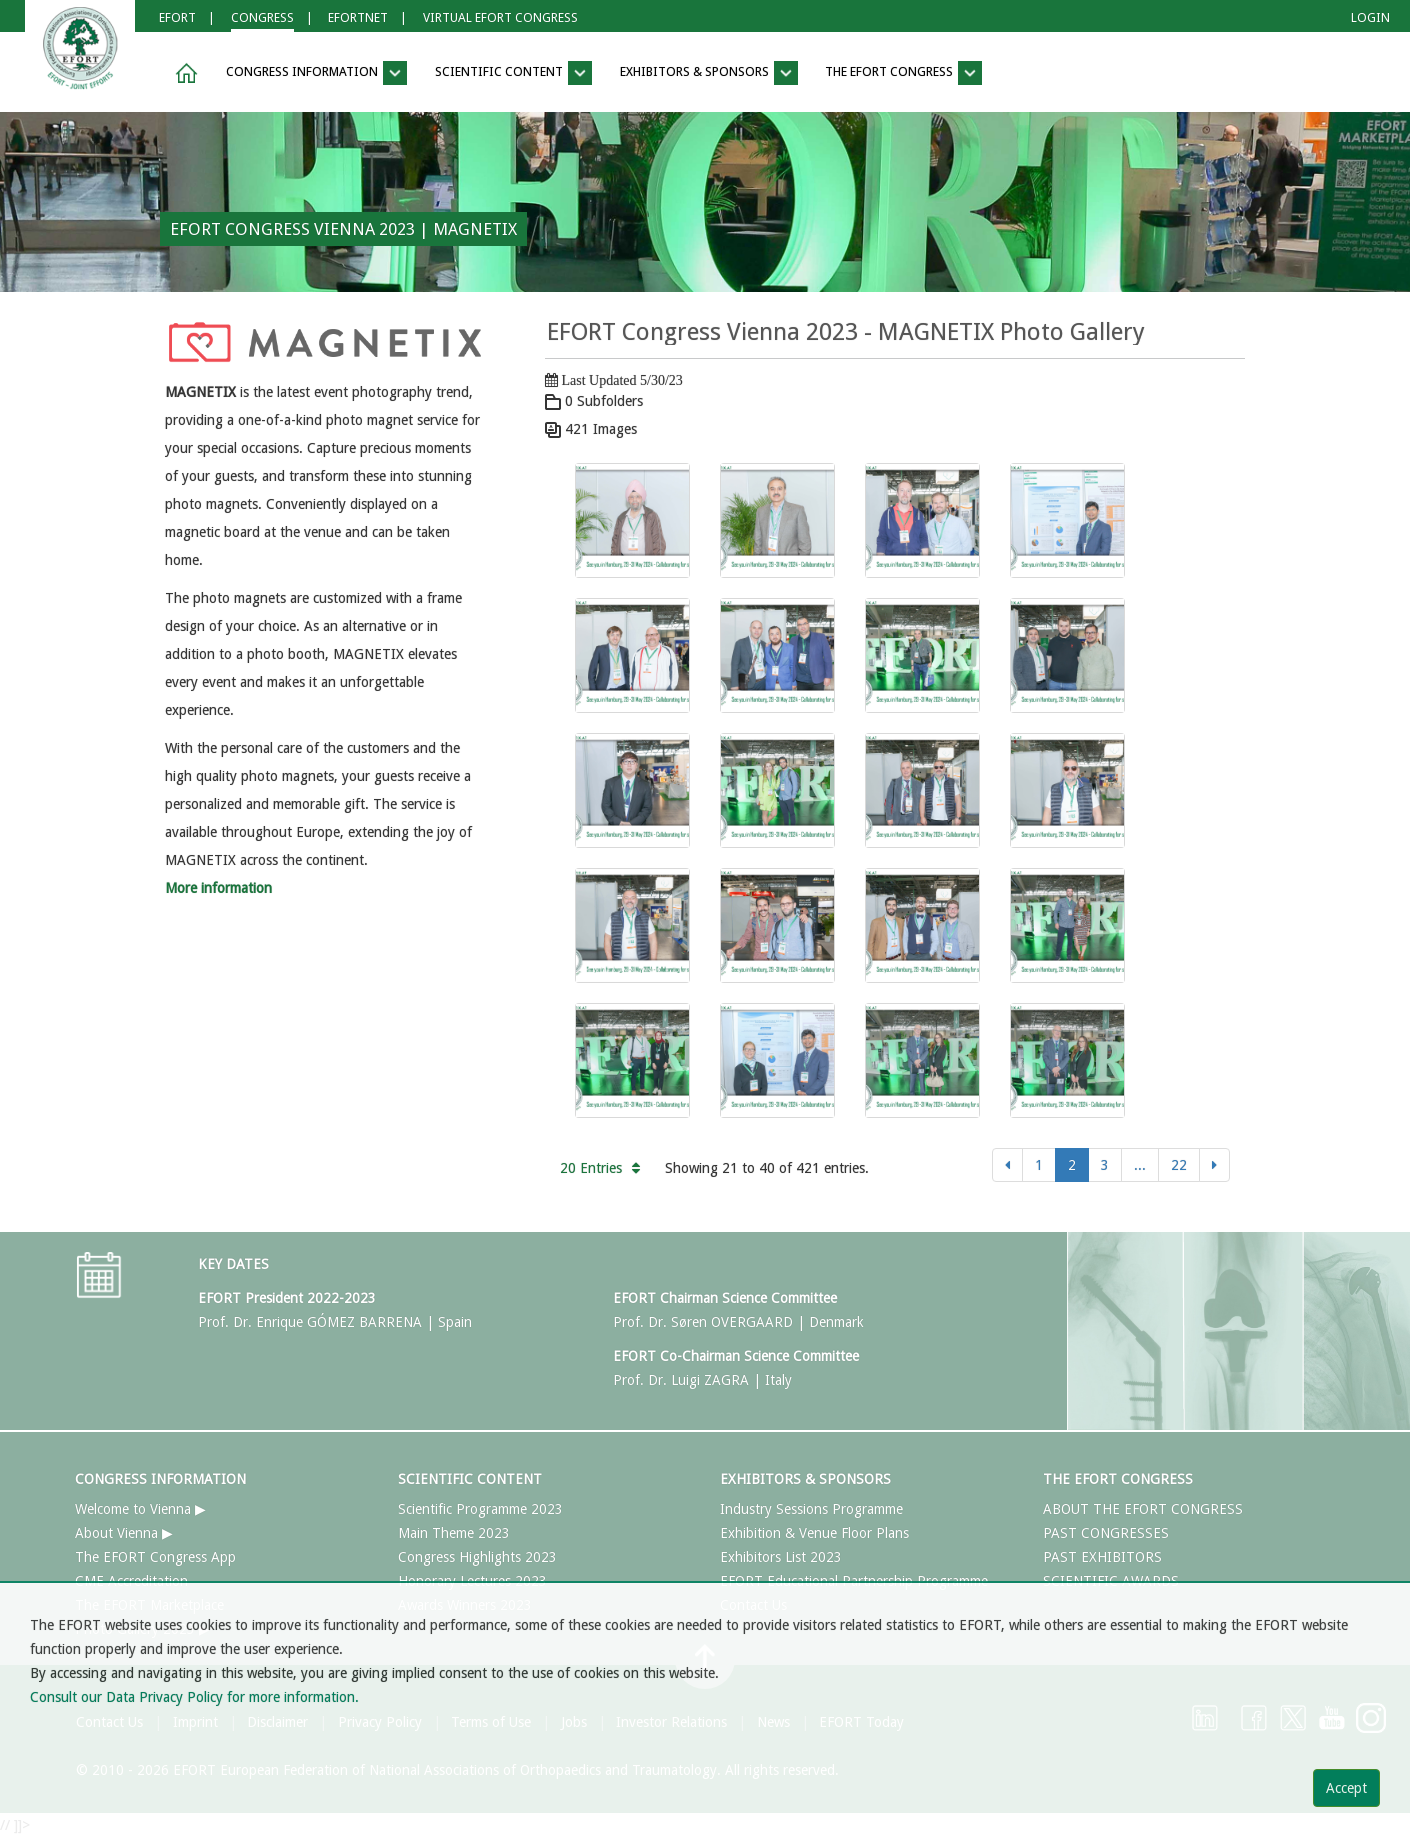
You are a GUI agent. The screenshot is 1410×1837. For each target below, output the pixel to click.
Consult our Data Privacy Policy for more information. (194, 1697)
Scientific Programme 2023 (480, 1509)
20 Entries (600, 1168)
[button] (183, 73)
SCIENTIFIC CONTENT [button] (513, 73)
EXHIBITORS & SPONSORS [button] (709, 73)
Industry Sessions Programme (811, 1509)
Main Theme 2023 (454, 1533)
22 (1179, 1165)
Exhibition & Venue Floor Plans (814, 1533)
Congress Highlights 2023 (477, 1557)
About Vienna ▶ (124, 1533)
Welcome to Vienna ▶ (140, 1509)
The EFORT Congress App (155, 1557)
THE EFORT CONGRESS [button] (903, 73)
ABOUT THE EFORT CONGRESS (1143, 1509)
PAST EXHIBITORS (1102, 1557)
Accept (1346, 1788)
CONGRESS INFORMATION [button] (316, 73)
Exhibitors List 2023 (781, 1557)
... (1140, 1165)
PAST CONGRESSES (1106, 1533)
